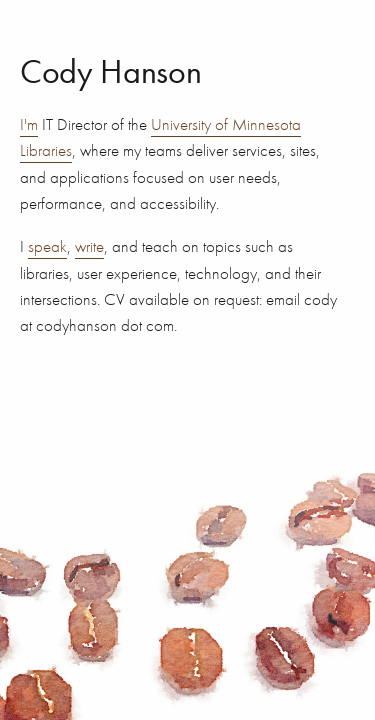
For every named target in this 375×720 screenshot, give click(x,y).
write (89, 246)
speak (47, 246)
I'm (29, 124)
